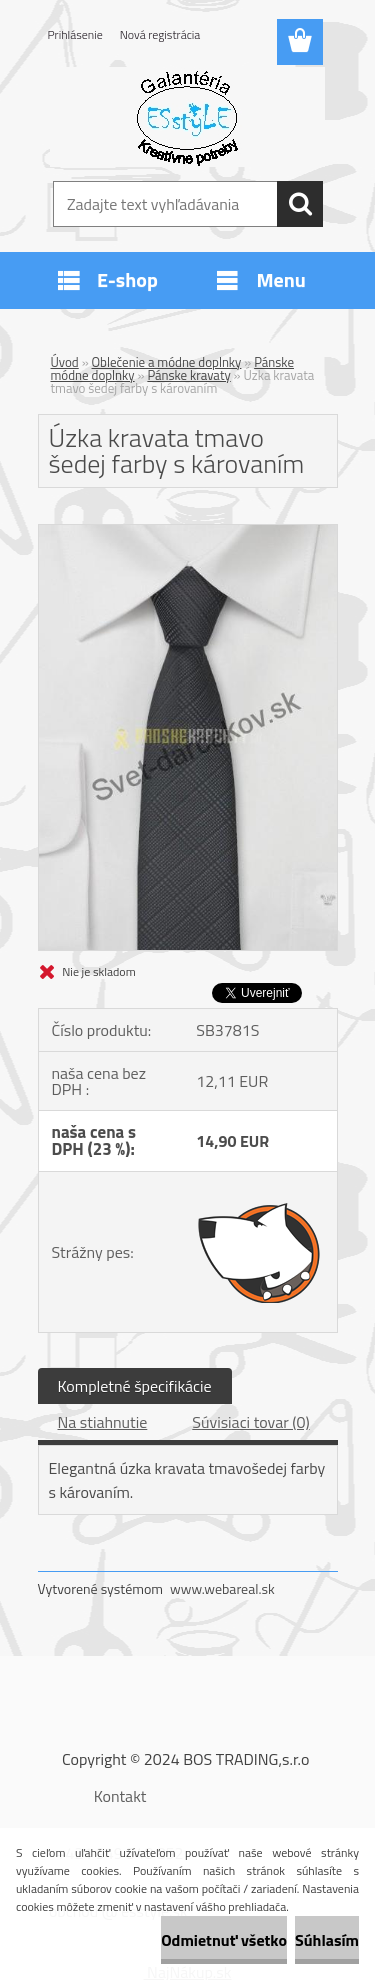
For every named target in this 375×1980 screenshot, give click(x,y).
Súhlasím (327, 1940)
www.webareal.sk (222, 1588)
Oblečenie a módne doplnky (167, 362)
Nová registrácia (160, 34)
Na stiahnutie (103, 1422)
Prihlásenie (75, 34)
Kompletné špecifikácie (135, 1386)
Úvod (65, 362)
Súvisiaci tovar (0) (250, 1422)
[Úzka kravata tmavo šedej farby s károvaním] (188, 533)
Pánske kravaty (188, 375)
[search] (300, 204)
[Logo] (187, 117)
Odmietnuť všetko (224, 1940)
